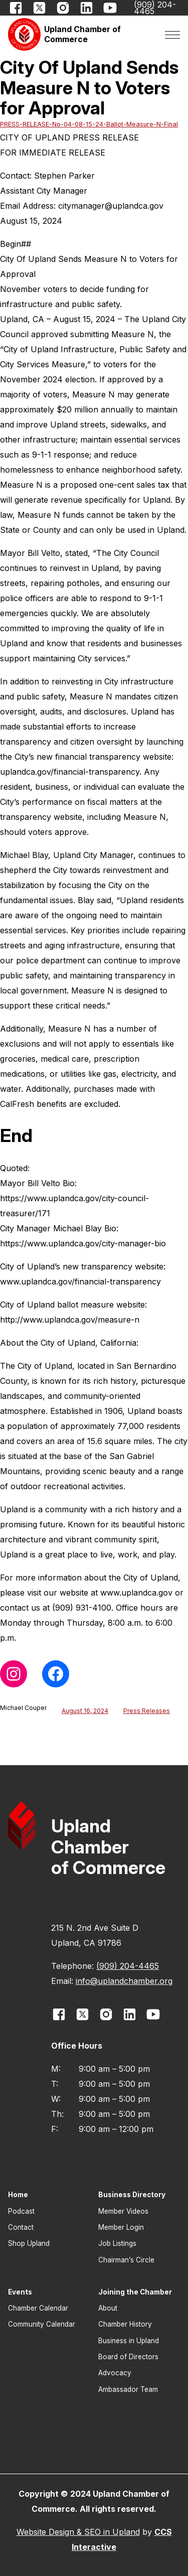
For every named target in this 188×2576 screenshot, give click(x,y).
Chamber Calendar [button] (38, 2308)
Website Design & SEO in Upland (78, 2532)
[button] (71, 34)
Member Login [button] (121, 2227)
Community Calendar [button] (41, 2324)
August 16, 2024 (85, 1710)
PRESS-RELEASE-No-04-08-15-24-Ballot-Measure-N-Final (89, 124)
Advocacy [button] (114, 2373)
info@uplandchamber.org (124, 1981)
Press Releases (146, 1710)
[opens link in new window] (16, 8)
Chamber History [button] (125, 2324)
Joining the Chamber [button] (135, 2292)
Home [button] (18, 2195)
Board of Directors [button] (128, 2357)
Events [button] (20, 2292)
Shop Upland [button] (29, 2243)
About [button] (107, 2308)
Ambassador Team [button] (128, 2389)
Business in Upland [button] (128, 2341)
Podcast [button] (21, 2211)
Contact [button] (21, 2227)
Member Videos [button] (123, 2211)
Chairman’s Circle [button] (126, 2260)
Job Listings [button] (117, 2243)
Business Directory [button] (131, 2195)
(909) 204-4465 (127, 1966)
